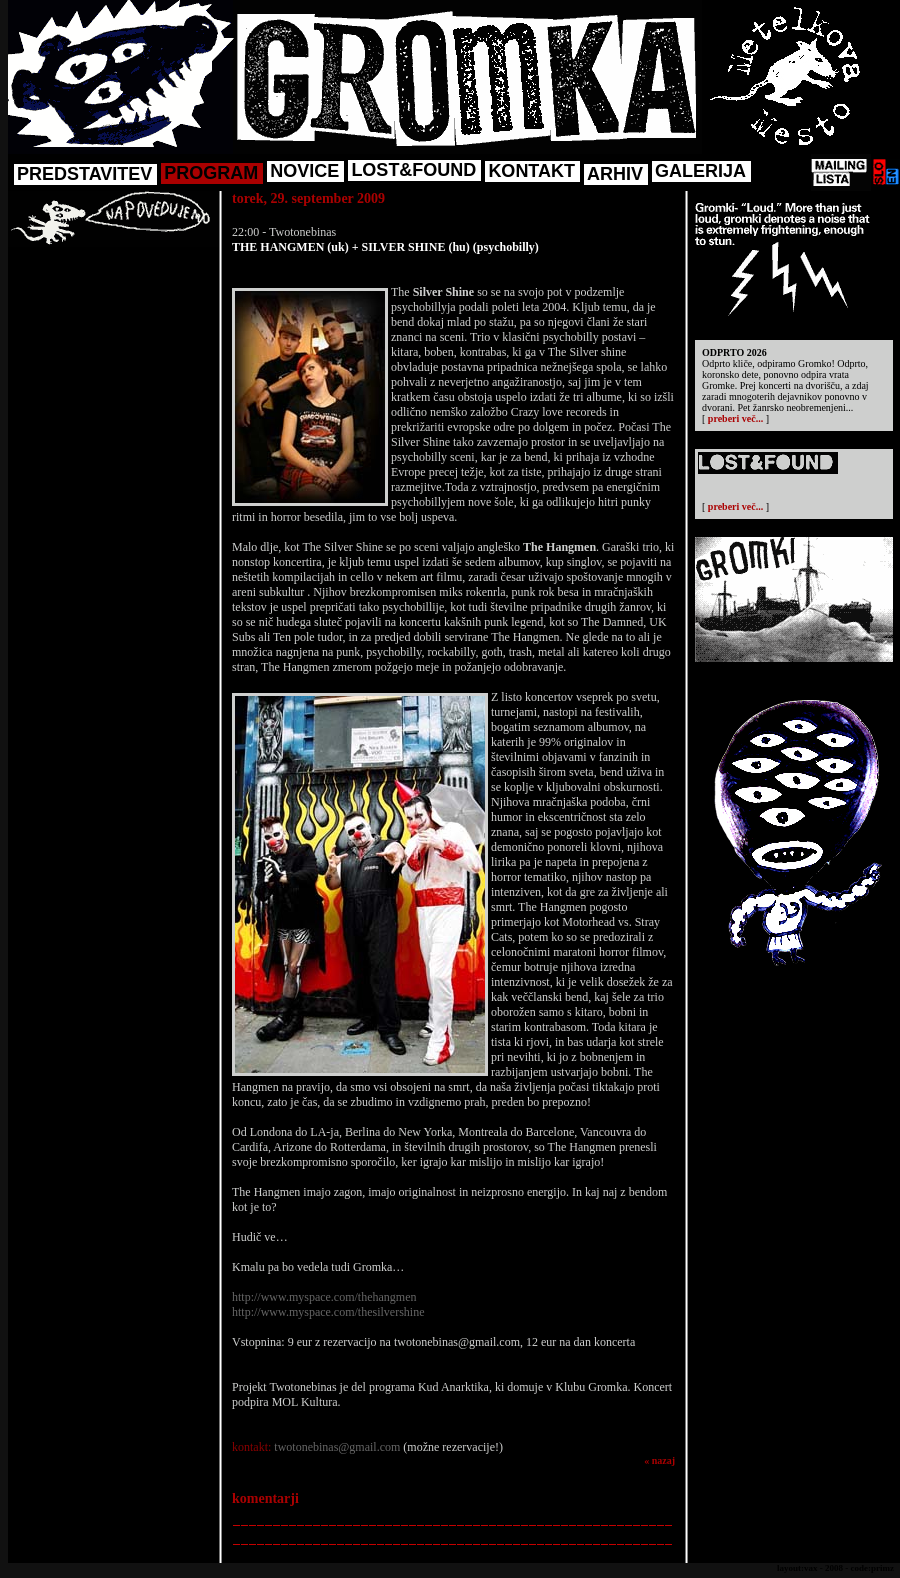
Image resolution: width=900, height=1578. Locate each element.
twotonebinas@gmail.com (337, 1447)
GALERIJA (700, 171)
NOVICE (304, 171)
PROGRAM (211, 173)
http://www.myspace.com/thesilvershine (328, 1312)
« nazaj (659, 1460)
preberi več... (735, 418)
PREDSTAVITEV (84, 174)
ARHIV (615, 174)
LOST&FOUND (413, 170)
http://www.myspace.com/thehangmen (324, 1297)
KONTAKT (531, 171)
